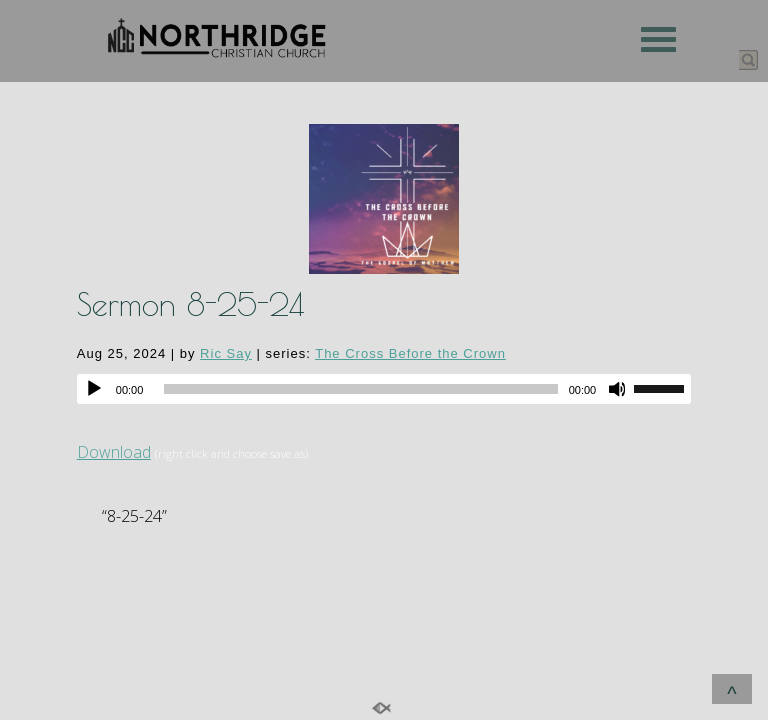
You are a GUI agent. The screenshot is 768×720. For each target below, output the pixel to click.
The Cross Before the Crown (410, 353)
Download (114, 452)
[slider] (360, 389)
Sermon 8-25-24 (190, 304)
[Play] (94, 389)
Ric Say (226, 353)
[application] (384, 389)
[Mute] (618, 389)
